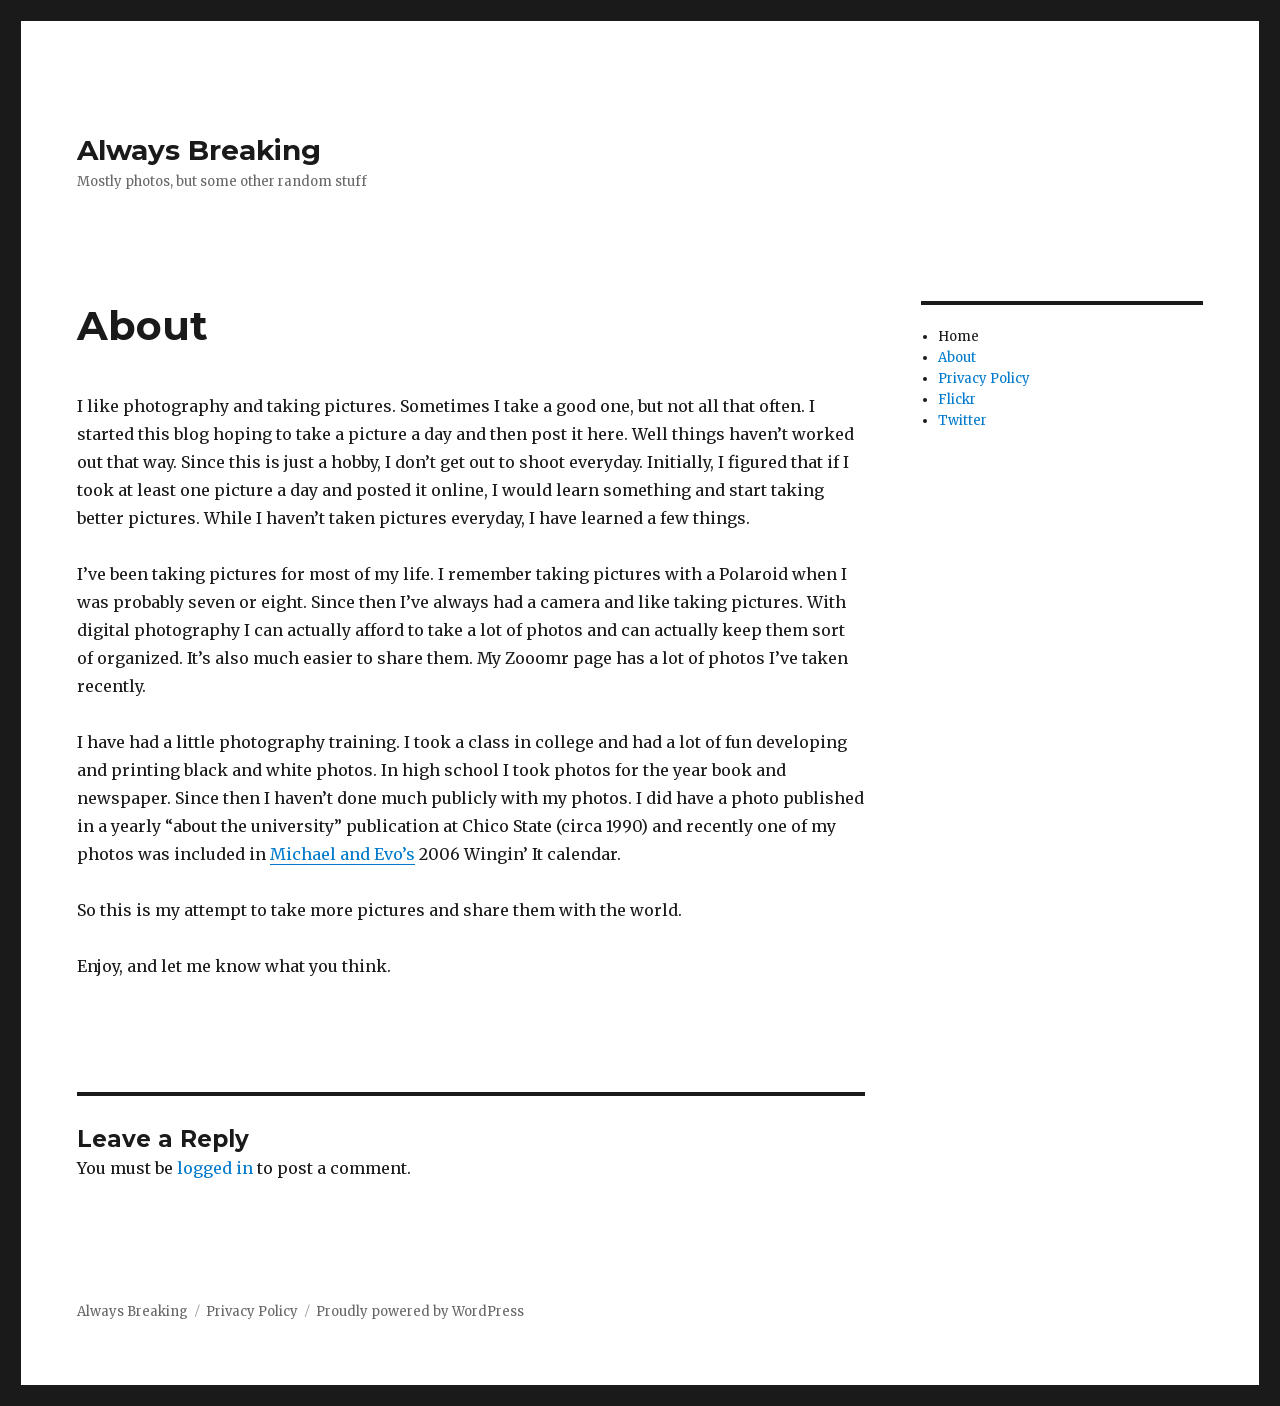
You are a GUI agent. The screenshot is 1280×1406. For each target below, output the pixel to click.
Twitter (962, 420)
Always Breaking (199, 150)
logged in (215, 1168)
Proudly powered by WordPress (420, 1311)
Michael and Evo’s (342, 854)
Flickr (957, 399)
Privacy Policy (984, 378)
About (957, 357)
